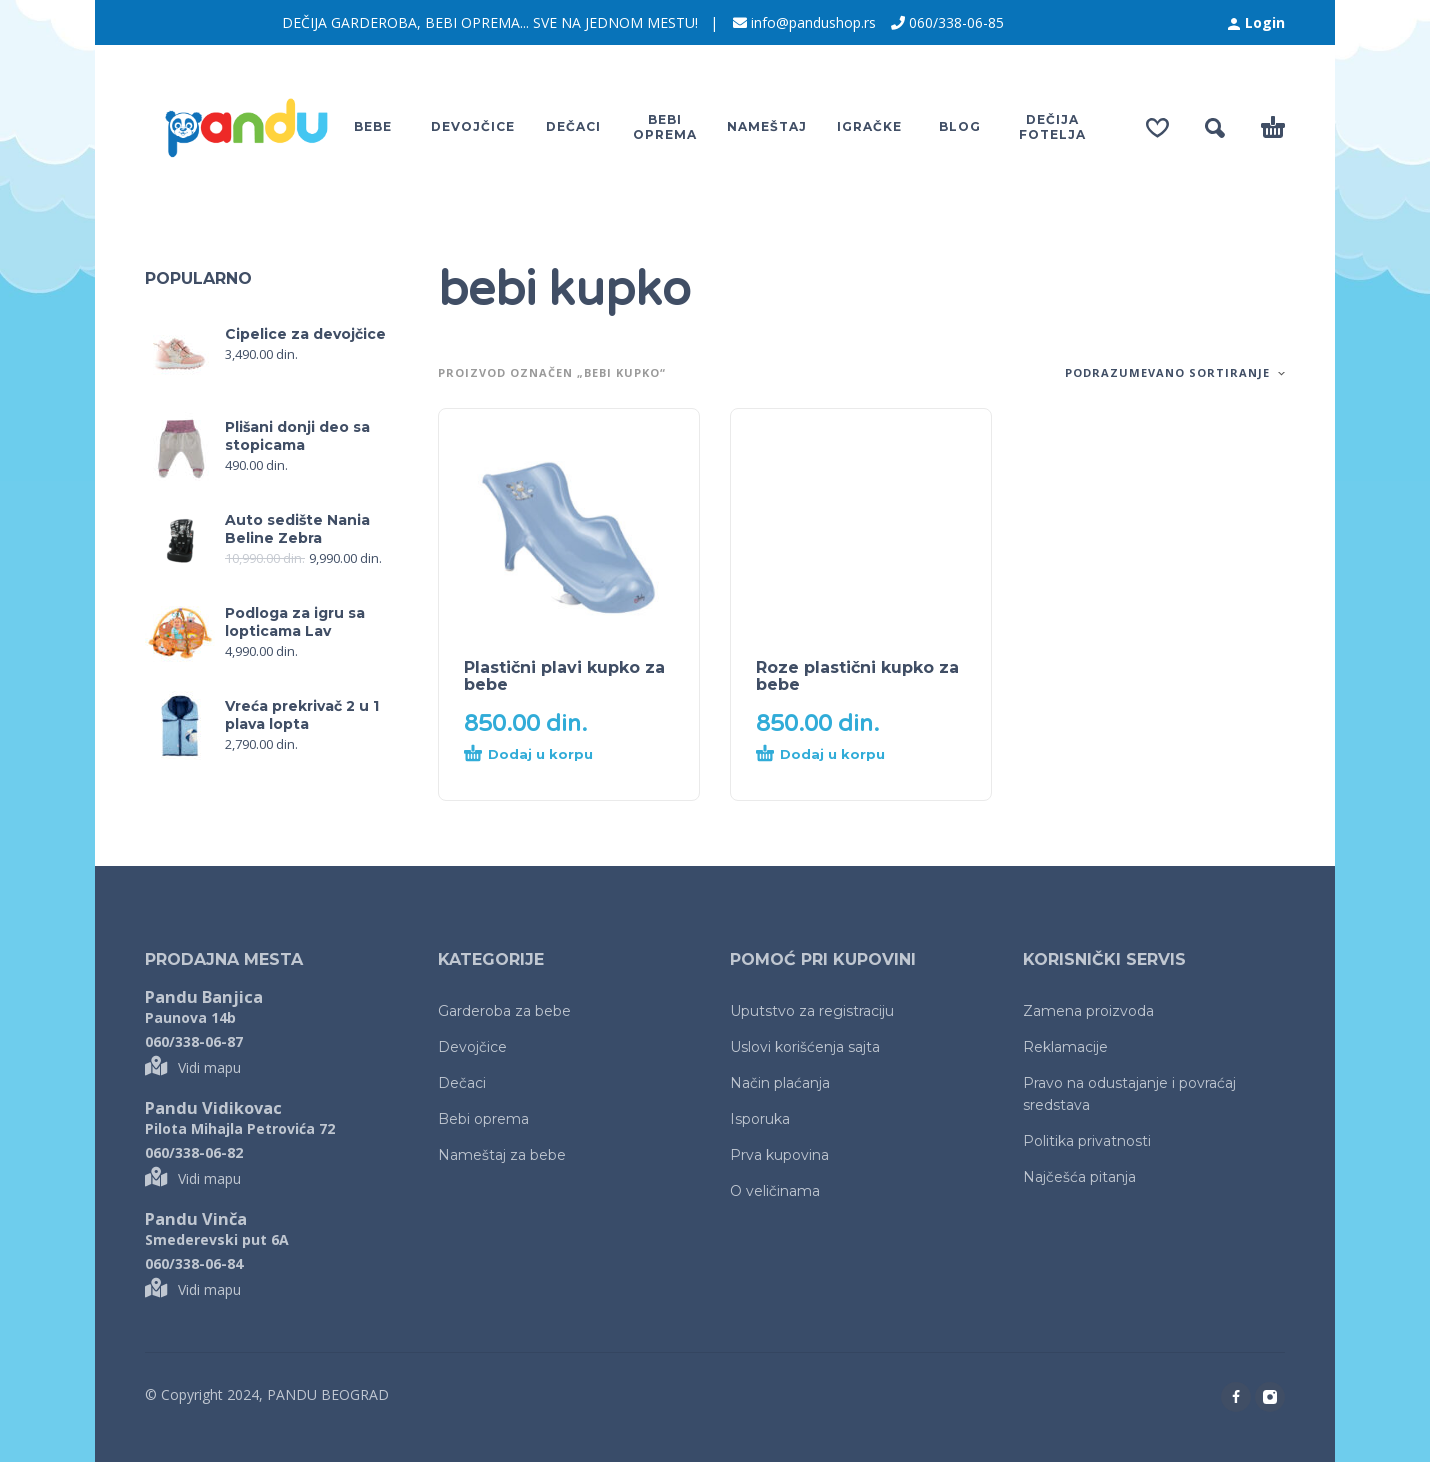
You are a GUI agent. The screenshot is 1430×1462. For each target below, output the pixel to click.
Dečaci (462, 1083)
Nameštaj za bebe (502, 1155)
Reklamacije (1065, 1047)
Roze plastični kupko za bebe (857, 676)
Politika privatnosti (1087, 1141)
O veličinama (775, 1191)
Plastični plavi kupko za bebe (564, 676)
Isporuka (760, 1119)
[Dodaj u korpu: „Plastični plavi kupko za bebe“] (533, 761)
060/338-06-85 (956, 22)
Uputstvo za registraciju (812, 1011)
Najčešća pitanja (1079, 1177)
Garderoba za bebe (504, 1011)
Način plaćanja (780, 1083)
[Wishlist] (1157, 128)
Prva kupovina (779, 1155)
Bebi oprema (483, 1119)
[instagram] (1270, 1397)
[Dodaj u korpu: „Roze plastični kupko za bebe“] (825, 761)
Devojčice (472, 1047)
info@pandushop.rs (813, 22)
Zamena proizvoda (1088, 1011)
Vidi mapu (193, 1067)
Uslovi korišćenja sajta (805, 1047)
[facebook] (1236, 1397)
